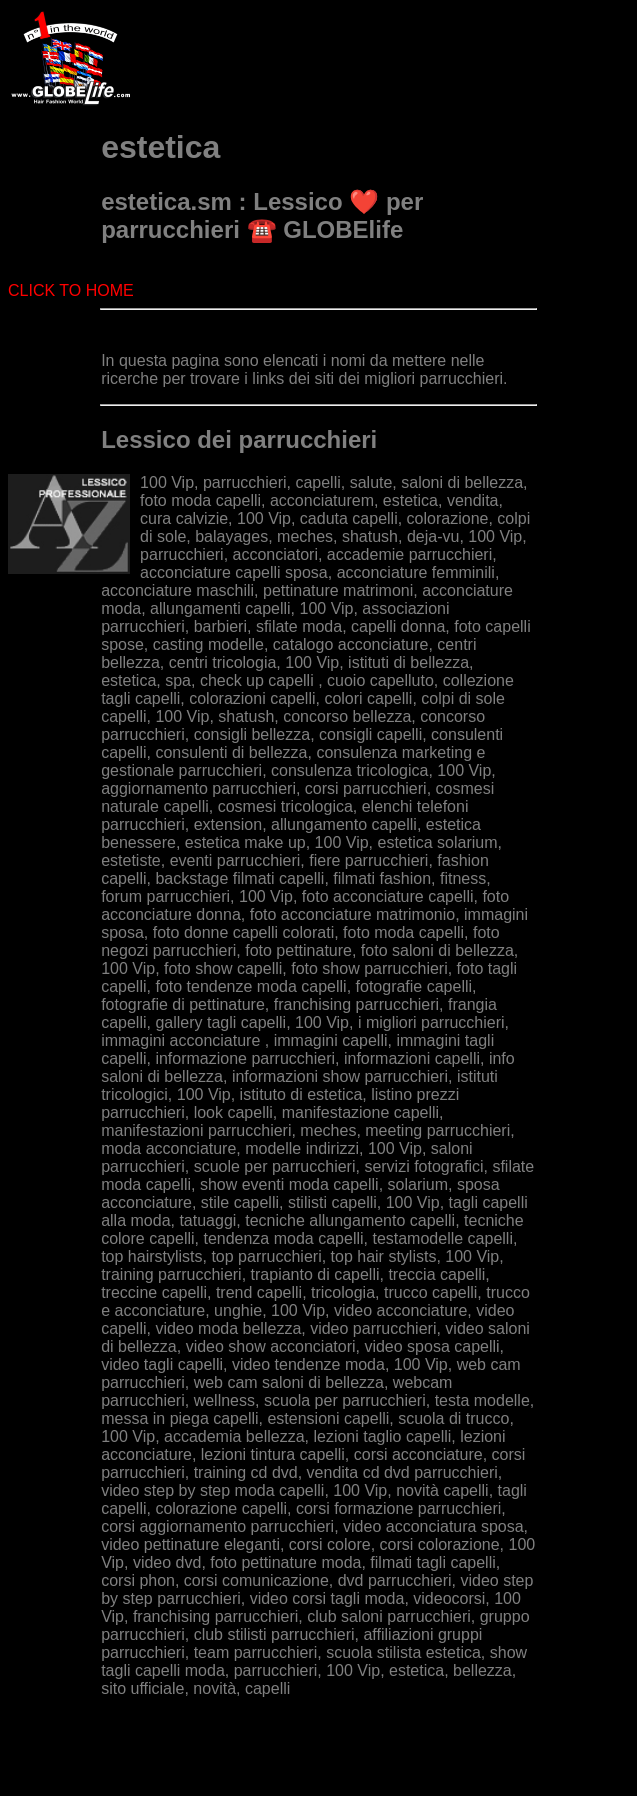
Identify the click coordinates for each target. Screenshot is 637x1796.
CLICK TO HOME (71, 290)
